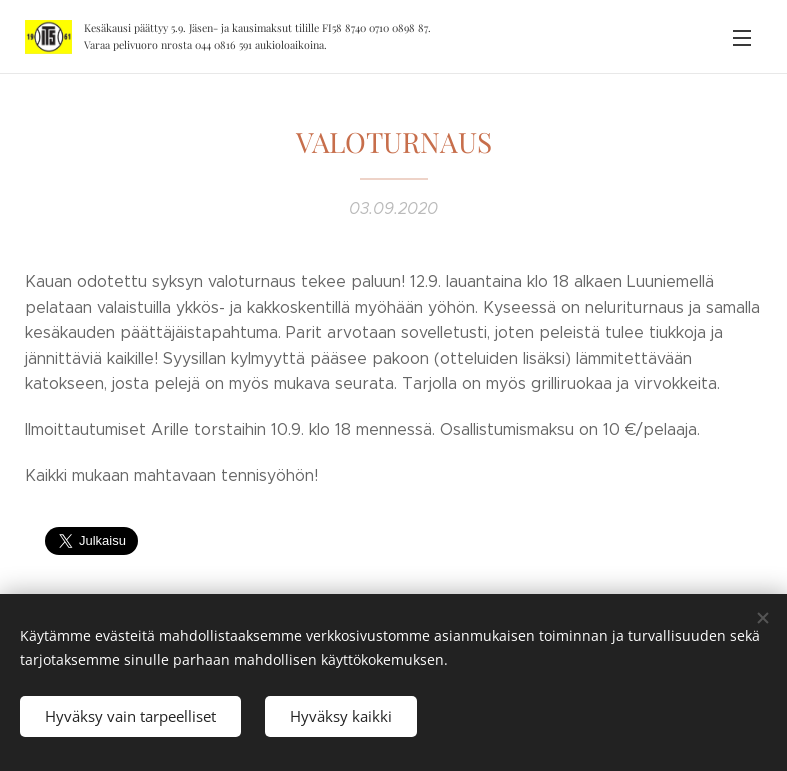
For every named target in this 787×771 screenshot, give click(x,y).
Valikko (742, 38)
